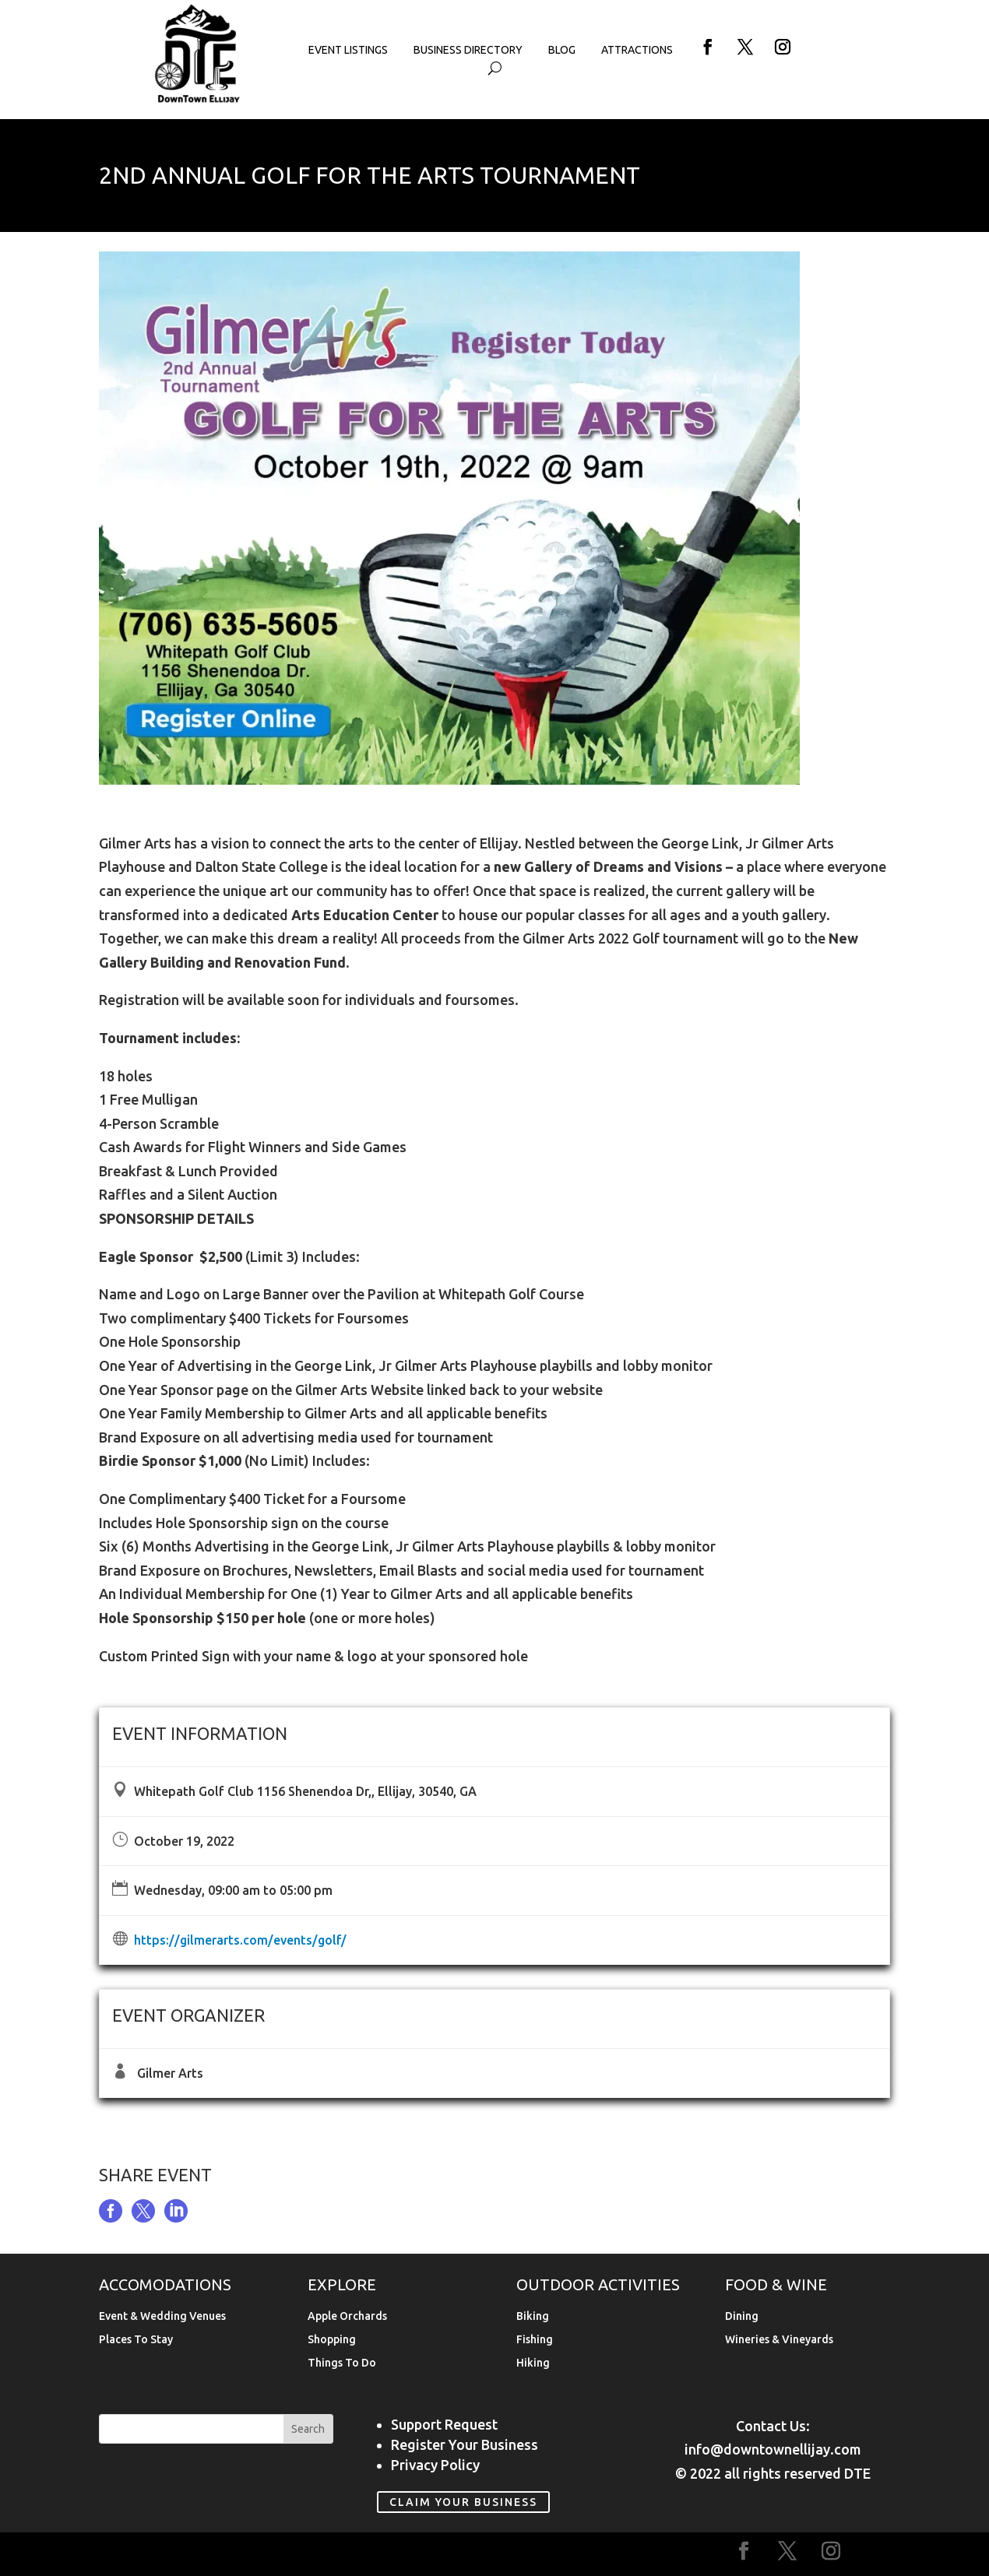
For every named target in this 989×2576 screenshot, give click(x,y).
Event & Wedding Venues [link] (162, 2316)
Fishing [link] (534, 2340)
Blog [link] (561, 50)
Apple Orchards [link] (347, 2316)
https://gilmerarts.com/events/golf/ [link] (240, 1940)
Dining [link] (741, 2316)
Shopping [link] (332, 2340)
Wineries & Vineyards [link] (779, 2340)
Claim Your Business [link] (463, 2502)
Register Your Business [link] (464, 2444)
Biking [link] (532, 2316)
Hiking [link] (533, 2363)
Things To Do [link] (342, 2363)
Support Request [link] (444, 2424)
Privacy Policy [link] (435, 2464)
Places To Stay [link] (136, 2340)
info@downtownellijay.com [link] (773, 2449)
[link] (197, 99)
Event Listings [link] (348, 50)
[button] (707, 46)
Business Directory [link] (468, 50)
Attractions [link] (637, 50)
